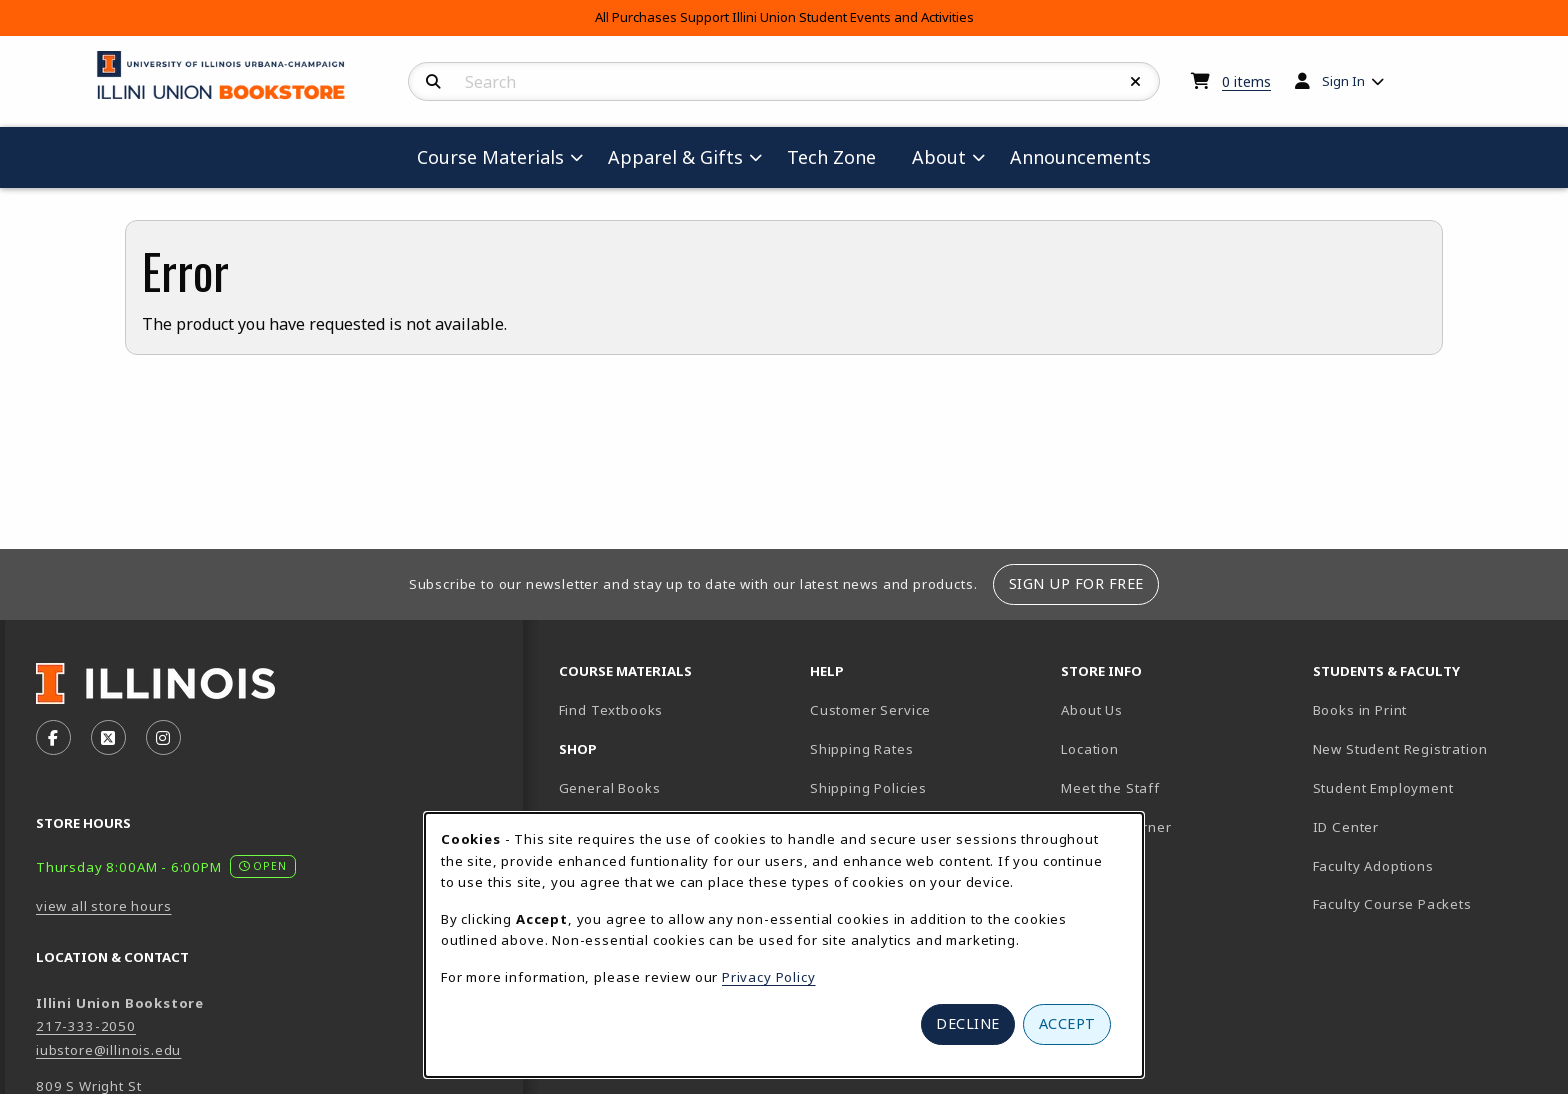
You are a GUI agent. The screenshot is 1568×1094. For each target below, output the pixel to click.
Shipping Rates (862, 749)
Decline (968, 1023)
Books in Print (1430, 709)
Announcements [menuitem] (1080, 157)
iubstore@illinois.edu (108, 1050)
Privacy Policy (769, 977)
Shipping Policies (868, 788)
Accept (1067, 1023)
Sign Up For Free (1076, 583)
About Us (1092, 710)
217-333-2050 (86, 1026)
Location (1090, 749)
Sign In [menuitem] (1343, 81)
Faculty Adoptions (1373, 866)
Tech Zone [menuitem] (839, 156)
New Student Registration (1400, 749)
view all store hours (104, 906)
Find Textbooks (611, 710)
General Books (610, 788)
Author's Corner (1116, 827)
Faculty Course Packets (1392, 904)
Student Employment (1430, 787)
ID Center (1416, 826)
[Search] (433, 82)
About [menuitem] (939, 157)
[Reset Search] (1136, 82)
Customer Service (870, 710)
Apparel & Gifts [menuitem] (675, 157)
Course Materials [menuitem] (490, 157)
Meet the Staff (1110, 788)
